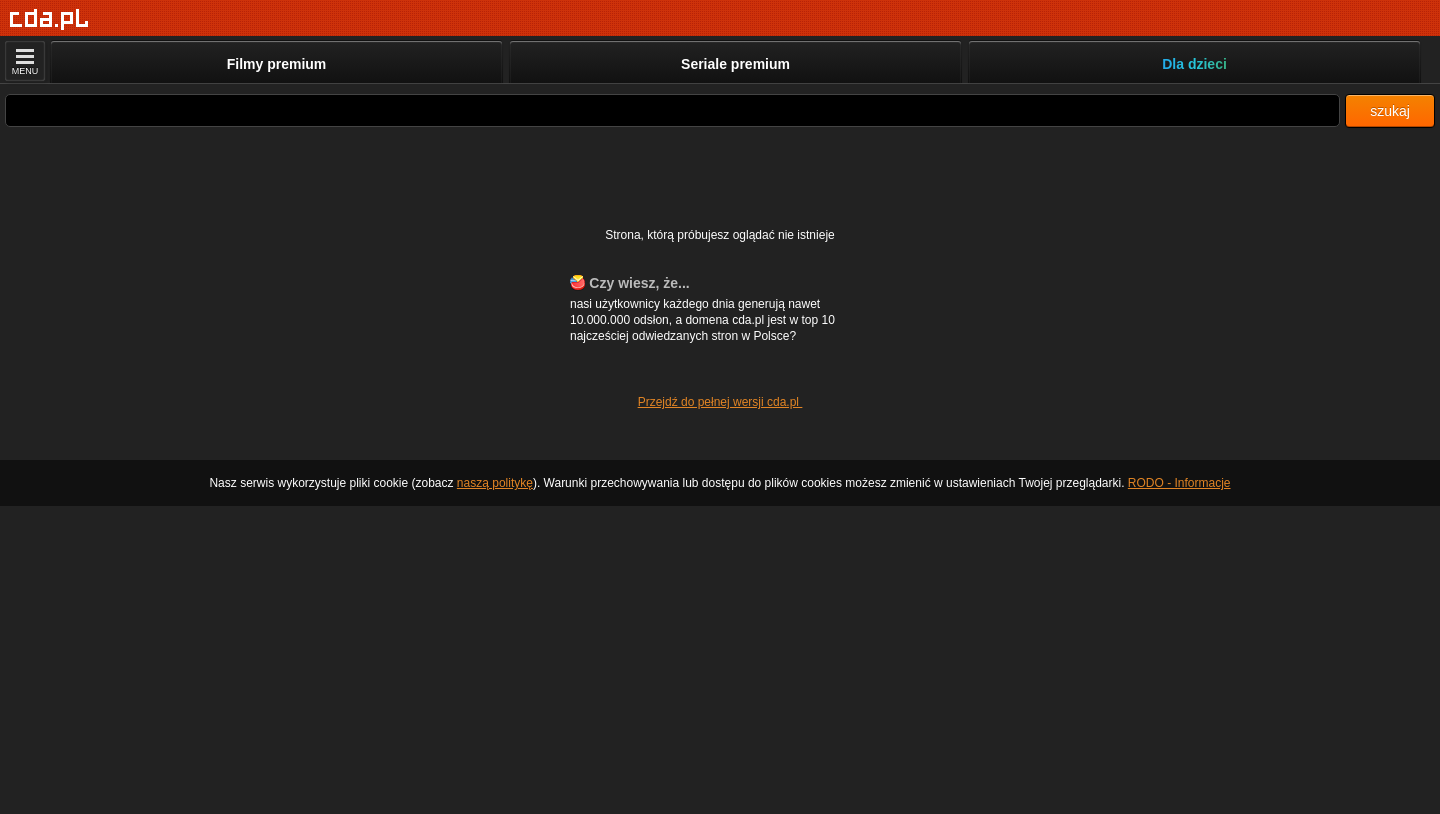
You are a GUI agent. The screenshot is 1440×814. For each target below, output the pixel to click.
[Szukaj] (672, 110)
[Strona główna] (49, 19)
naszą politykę (495, 483)
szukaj (1390, 111)
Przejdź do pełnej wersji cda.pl (720, 402)
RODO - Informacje (1179, 483)
